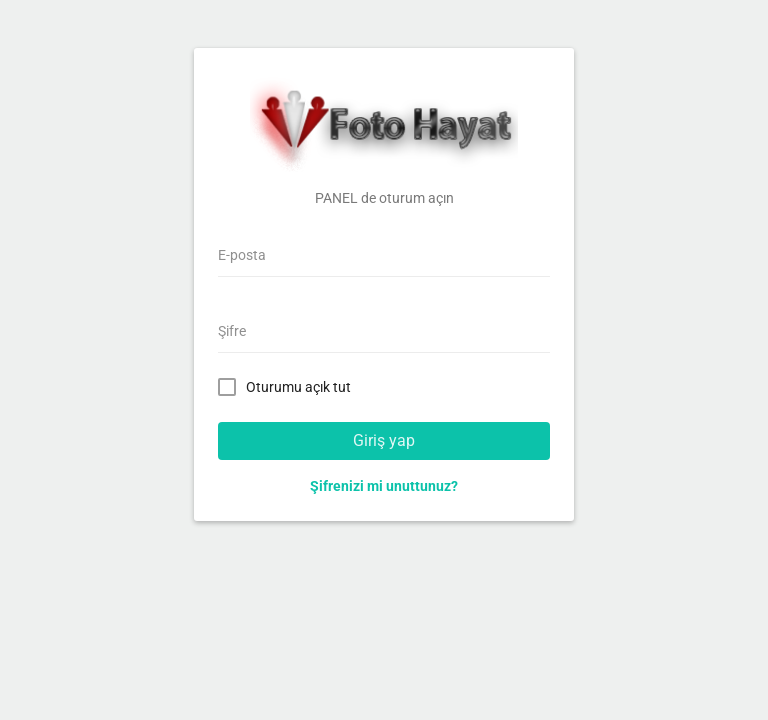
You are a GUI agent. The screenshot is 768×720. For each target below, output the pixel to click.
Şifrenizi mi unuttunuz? (384, 486)
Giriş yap (384, 440)
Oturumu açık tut (288, 386)
